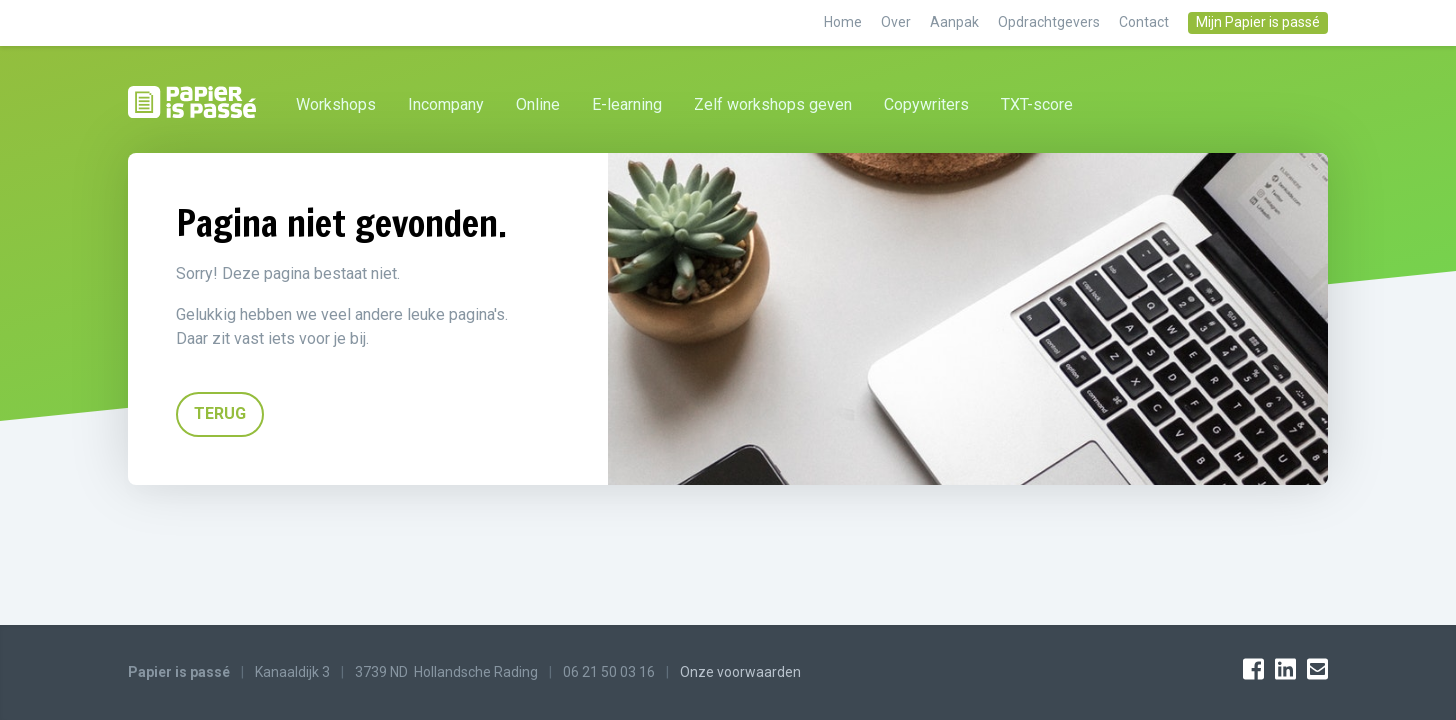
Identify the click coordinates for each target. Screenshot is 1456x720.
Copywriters (926, 104)
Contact (1145, 22)
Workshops (336, 104)
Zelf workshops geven (773, 104)
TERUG (220, 413)
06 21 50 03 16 (609, 672)
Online (538, 104)
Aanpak (956, 22)
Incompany (446, 104)
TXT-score (1037, 104)
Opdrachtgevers (1050, 22)
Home (844, 22)
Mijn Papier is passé (1258, 22)
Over (897, 22)
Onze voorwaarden (740, 672)
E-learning (627, 104)
